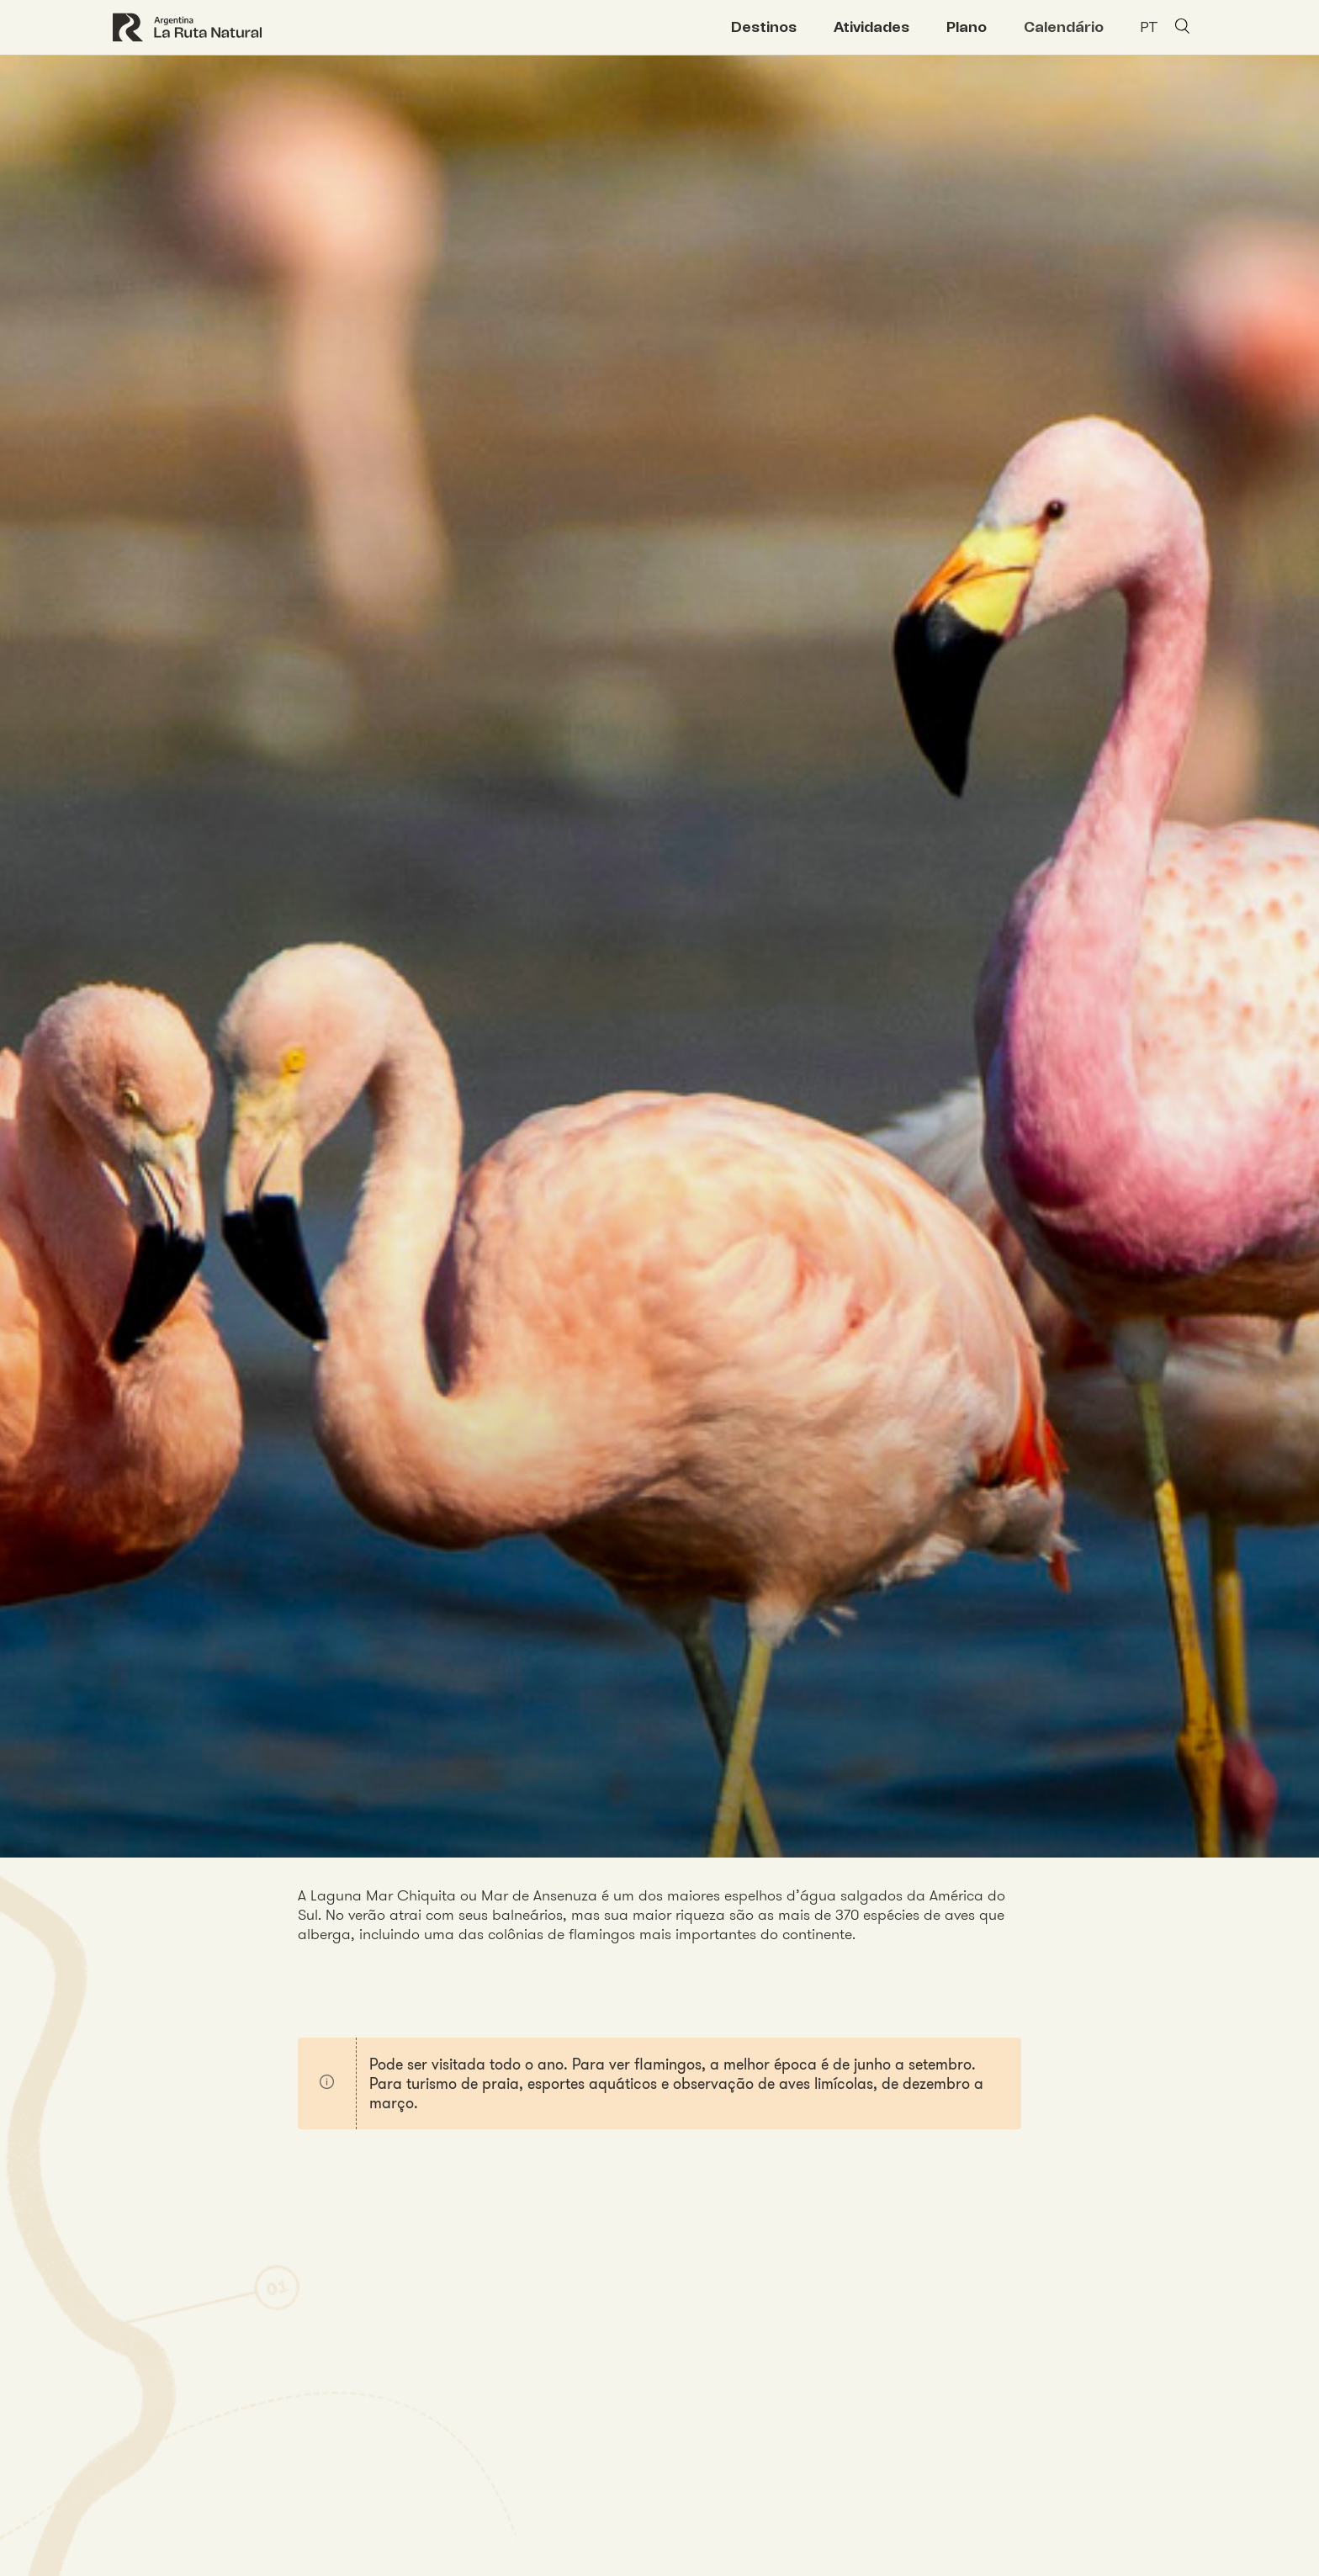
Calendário (1064, 27)
